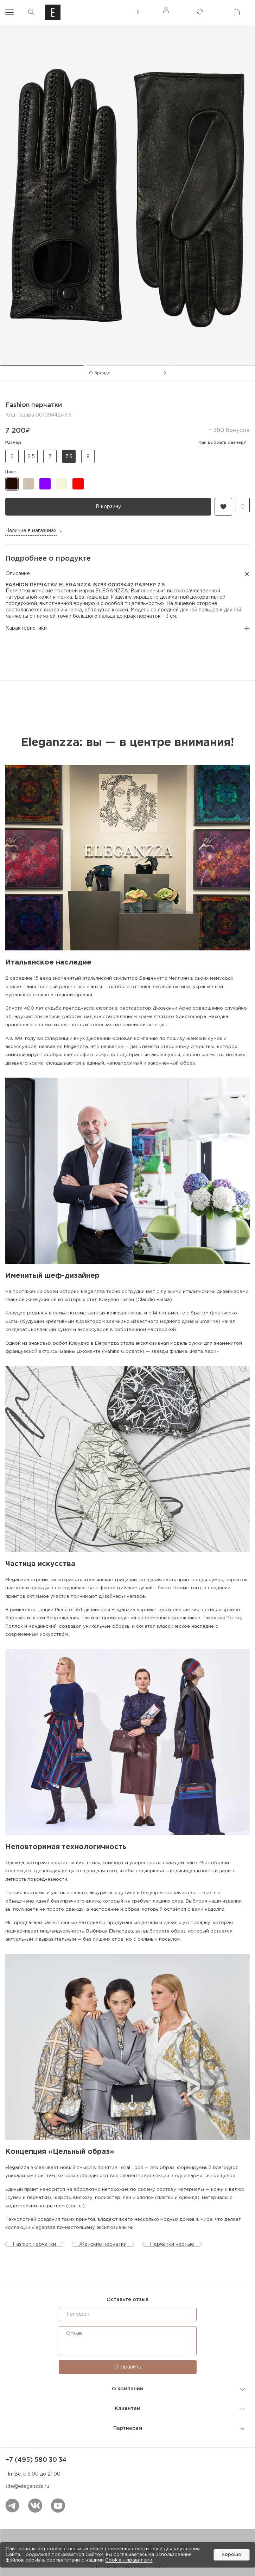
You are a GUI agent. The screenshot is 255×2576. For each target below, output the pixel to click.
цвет (11, 472)
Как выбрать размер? (222, 442)
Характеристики (127, 628)
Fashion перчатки (34, 2244)
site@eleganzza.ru (27, 2486)
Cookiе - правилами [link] (128, 2560)
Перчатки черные (172, 2244)
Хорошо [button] (231, 2555)
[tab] (42, 365)
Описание (127, 574)
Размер (125, 442)
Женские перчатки (103, 2244)
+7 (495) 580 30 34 (35, 2460)
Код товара (19, 415)
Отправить (127, 2367)
